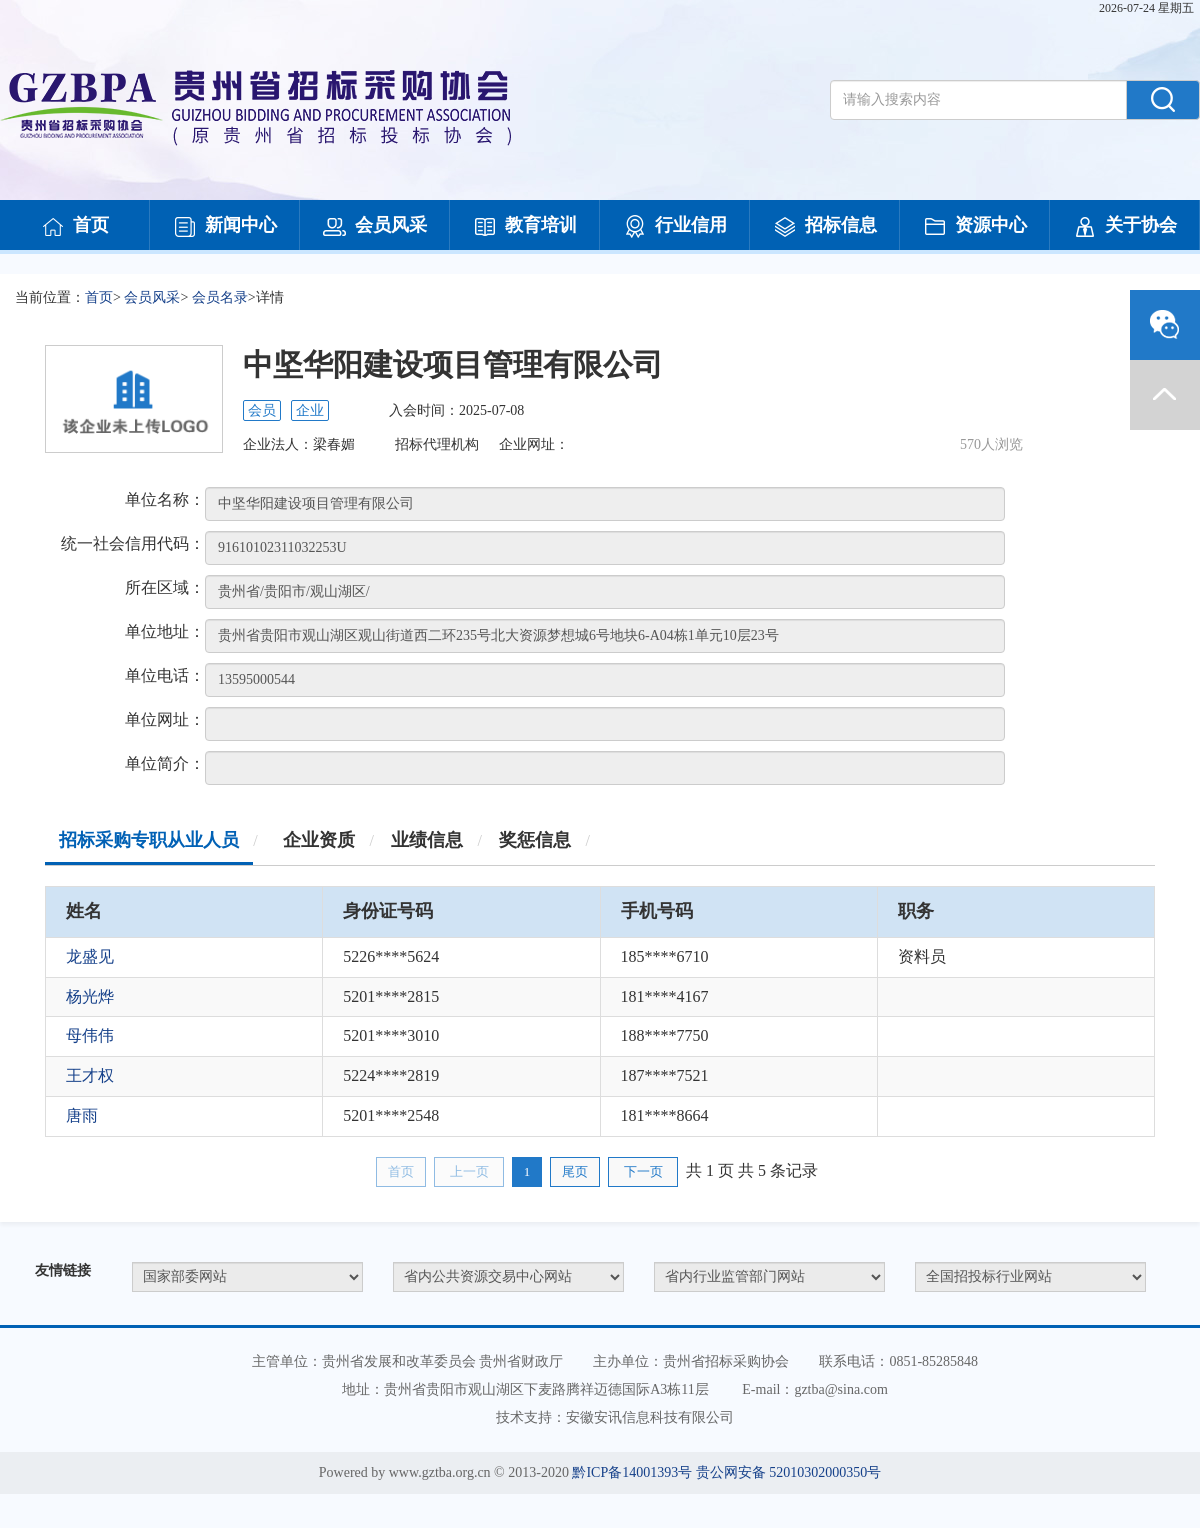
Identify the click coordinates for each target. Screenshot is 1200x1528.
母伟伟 (90, 1035)
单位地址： (165, 631)
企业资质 (319, 840)
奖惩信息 (535, 840)
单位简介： (165, 763)
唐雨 (82, 1115)
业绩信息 (427, 840)
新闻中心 (225, 227)
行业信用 (675, 227)
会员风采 (375, 227)
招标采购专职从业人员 (149, 840)
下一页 (643, 1171)
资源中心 (975, 227)
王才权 (90, 1075)
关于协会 (1125, 227)
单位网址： (165, 719)
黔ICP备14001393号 (632, 1472)
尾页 (575, 1171)
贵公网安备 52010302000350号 (789, 1472)
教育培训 (525, 227)
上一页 (469, 1171)
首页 (75, 227)
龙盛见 (90, 956)
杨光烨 (90, 996)
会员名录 (220, 297)
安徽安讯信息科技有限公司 (650, 1417)
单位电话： (165, 675)
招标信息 (825, 227)
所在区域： (165, 587)
